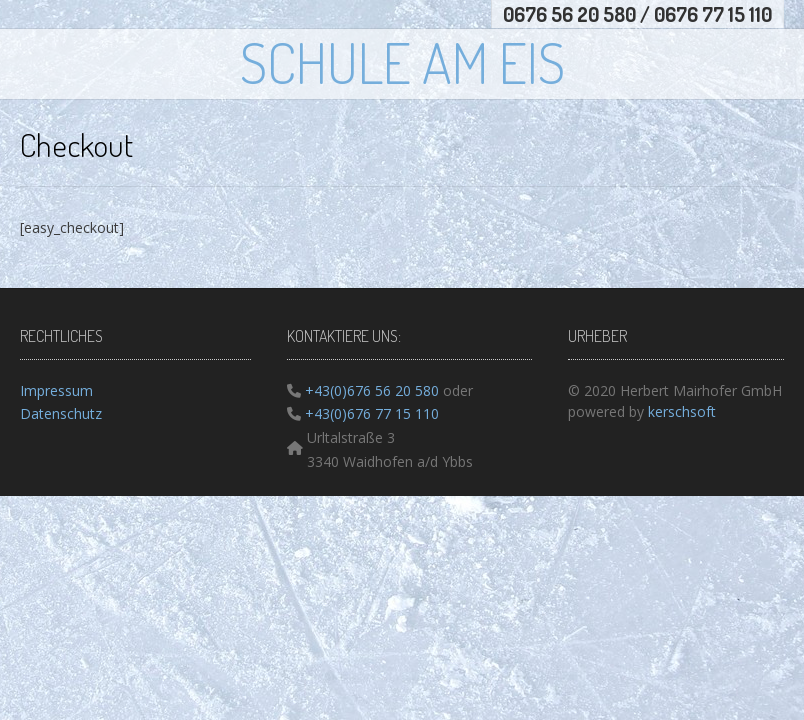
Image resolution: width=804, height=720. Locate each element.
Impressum (56, 390)
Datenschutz (61, 413)
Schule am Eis (402, 62)
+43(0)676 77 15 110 (370, 413)
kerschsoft (682, 411)
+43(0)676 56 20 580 (370, 390)
